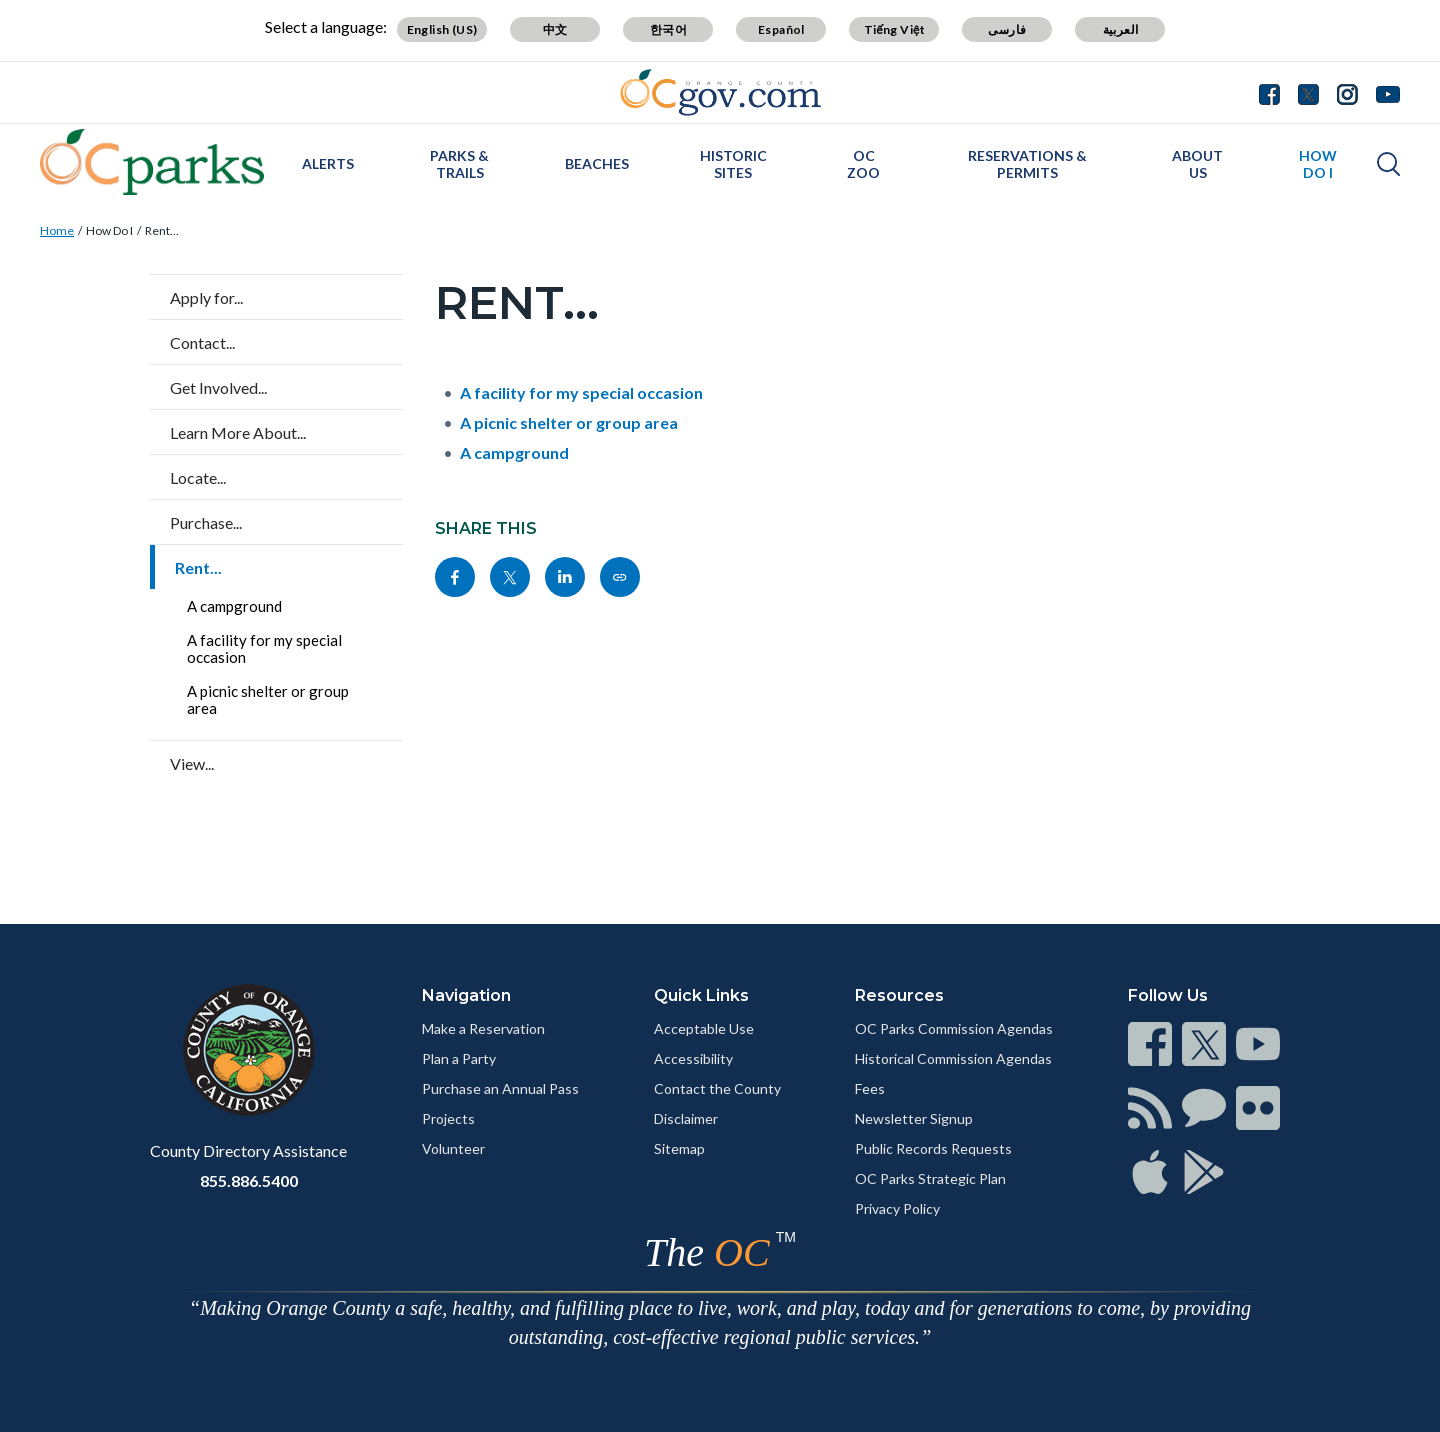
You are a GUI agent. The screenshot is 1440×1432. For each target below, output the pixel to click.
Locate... (198, 477)
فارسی (1007, 29)
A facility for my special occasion (264, 648)
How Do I (1318, 164)
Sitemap (679, 1148)
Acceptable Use (704, 1028)
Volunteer (453, 1148)
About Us (1197, 164)
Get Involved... (218, 387)
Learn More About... (238, 432)
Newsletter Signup (914, 1118)
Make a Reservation (483, 1028)
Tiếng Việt (895, 29)
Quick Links (701, 995)
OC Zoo (863, 164)
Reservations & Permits (1027, 164)
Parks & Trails (459, 164)
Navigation (466, 995)
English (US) (442, 29)
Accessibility (693, 1058)
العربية (1121, 29)
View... (192, 763)
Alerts (328, 163)
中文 (555, 29)
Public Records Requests (933, 1148)
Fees (870, 1088)
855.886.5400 (249, 1180)
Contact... (202, 342)
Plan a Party (459, 1058)
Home (57, 230)
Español (781, 29)
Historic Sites (733, 164)
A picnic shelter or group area (268, 699)
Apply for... (206, 297)
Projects (448, 1118)
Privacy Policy (897, 1208)
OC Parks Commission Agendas (954, 1028)
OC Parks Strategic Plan (930, 1178)
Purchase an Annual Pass (500, 1088)
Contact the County (717, 1088)
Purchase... (206, 522)
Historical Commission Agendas (953, 1058)
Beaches (597, 163)
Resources (899, 995)
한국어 (668, 29)
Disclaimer (686, 1118)
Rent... (162, 230)
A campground (234, 606)
